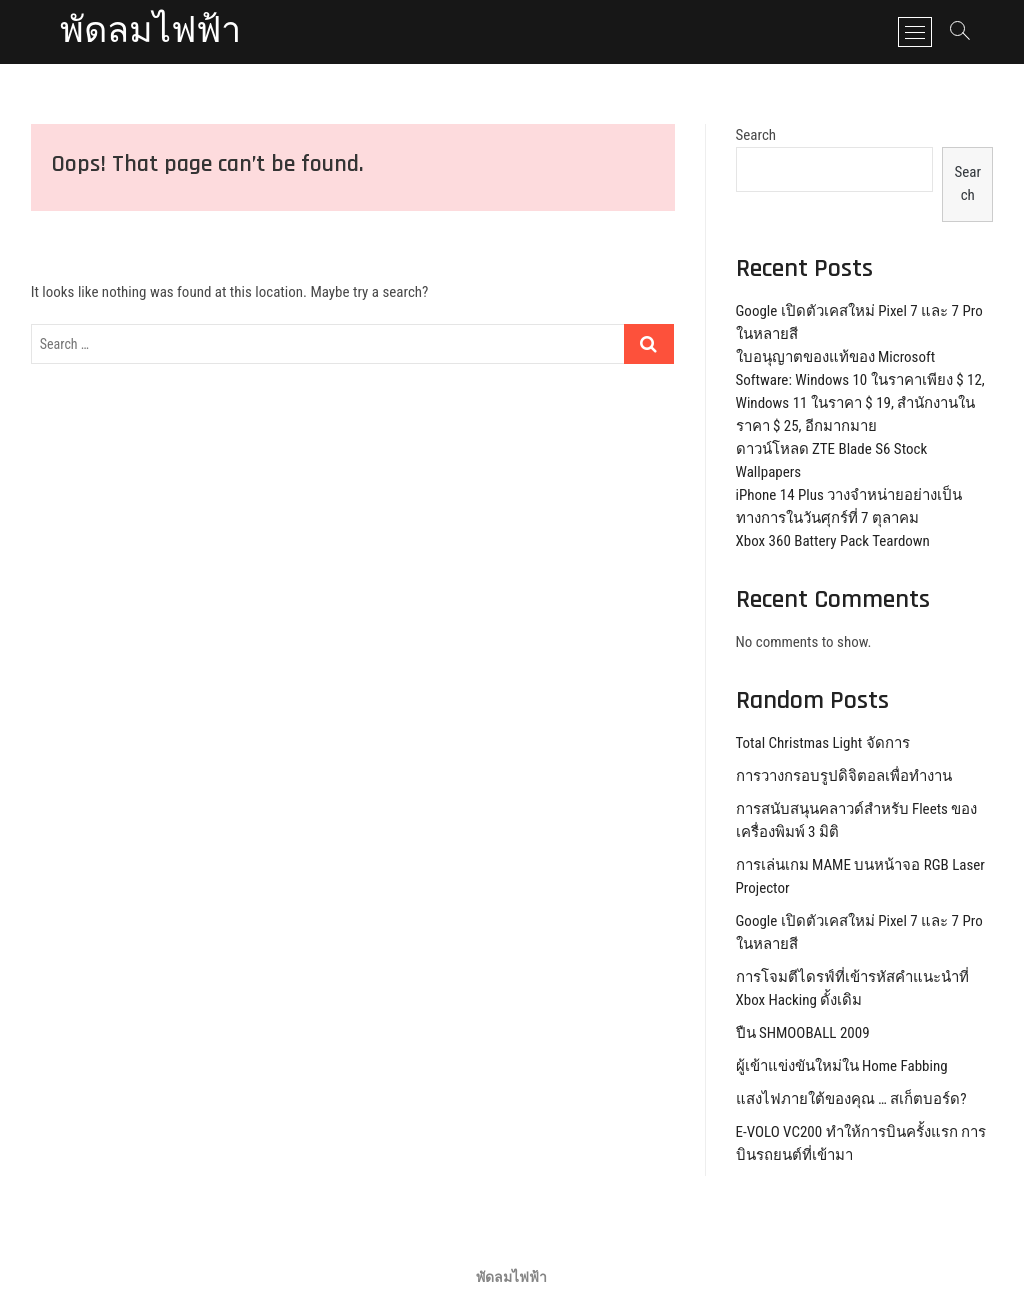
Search (756, 135)
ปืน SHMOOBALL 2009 (803, 1033)
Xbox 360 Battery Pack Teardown (833, 541)
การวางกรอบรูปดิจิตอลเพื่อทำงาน (844, 776)
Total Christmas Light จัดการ (823, 743)
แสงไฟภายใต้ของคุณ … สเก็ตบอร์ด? (851, 1099)
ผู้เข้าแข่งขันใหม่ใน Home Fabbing (842, 1066)
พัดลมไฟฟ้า (150, 32)
